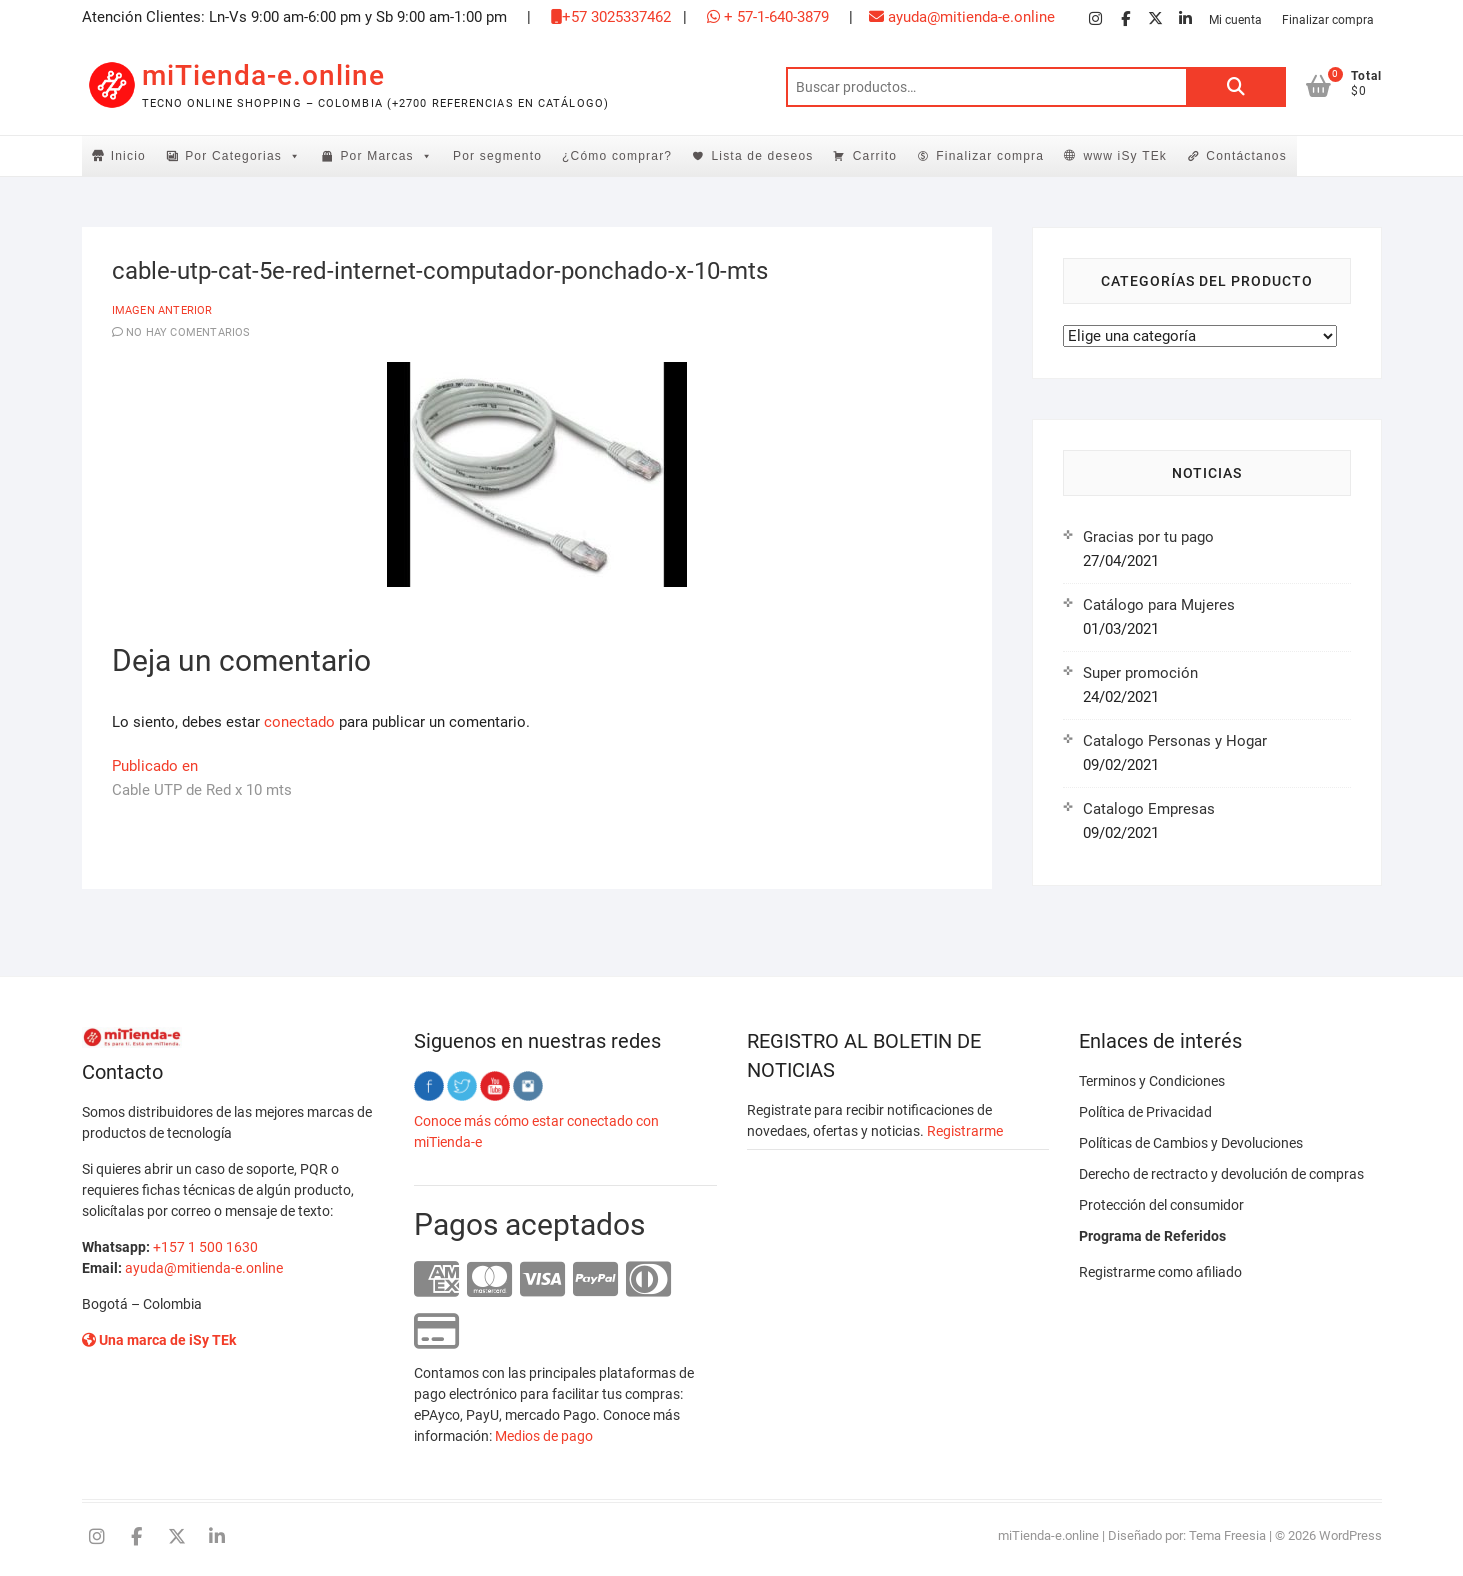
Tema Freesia (1227, 1535)
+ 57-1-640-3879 (768, 17)
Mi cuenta (1235, 20)
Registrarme (965, 1131)
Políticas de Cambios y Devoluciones (1191, 1143)
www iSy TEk (1125, 156)
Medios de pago (544, 1436)
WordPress (1350, 1535)
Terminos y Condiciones (1152, 1081)
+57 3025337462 (611, 17)
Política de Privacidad (1145, 1112)
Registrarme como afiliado (1160, 1272)
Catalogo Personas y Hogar (1175, 741)
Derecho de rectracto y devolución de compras (1221, 1174)
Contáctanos (1246, 156)
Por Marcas (386, 156)
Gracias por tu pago (1148, 537)
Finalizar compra (1328, 20)
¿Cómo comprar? (617, 156)
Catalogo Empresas (1149, 809)
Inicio (128, 156)
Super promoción (1140, 673)
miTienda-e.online (263, 75)
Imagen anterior (162, 310)
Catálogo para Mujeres (1159, 605)
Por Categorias (243, 156)
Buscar (1236, 87)
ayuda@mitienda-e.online (962, 17)
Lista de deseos (762, 156)
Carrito (875, 156)
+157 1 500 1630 (205, 1247)
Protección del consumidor (1161, 1205)
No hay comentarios (188, 332)
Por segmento (497, 156)
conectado (299, 722)
